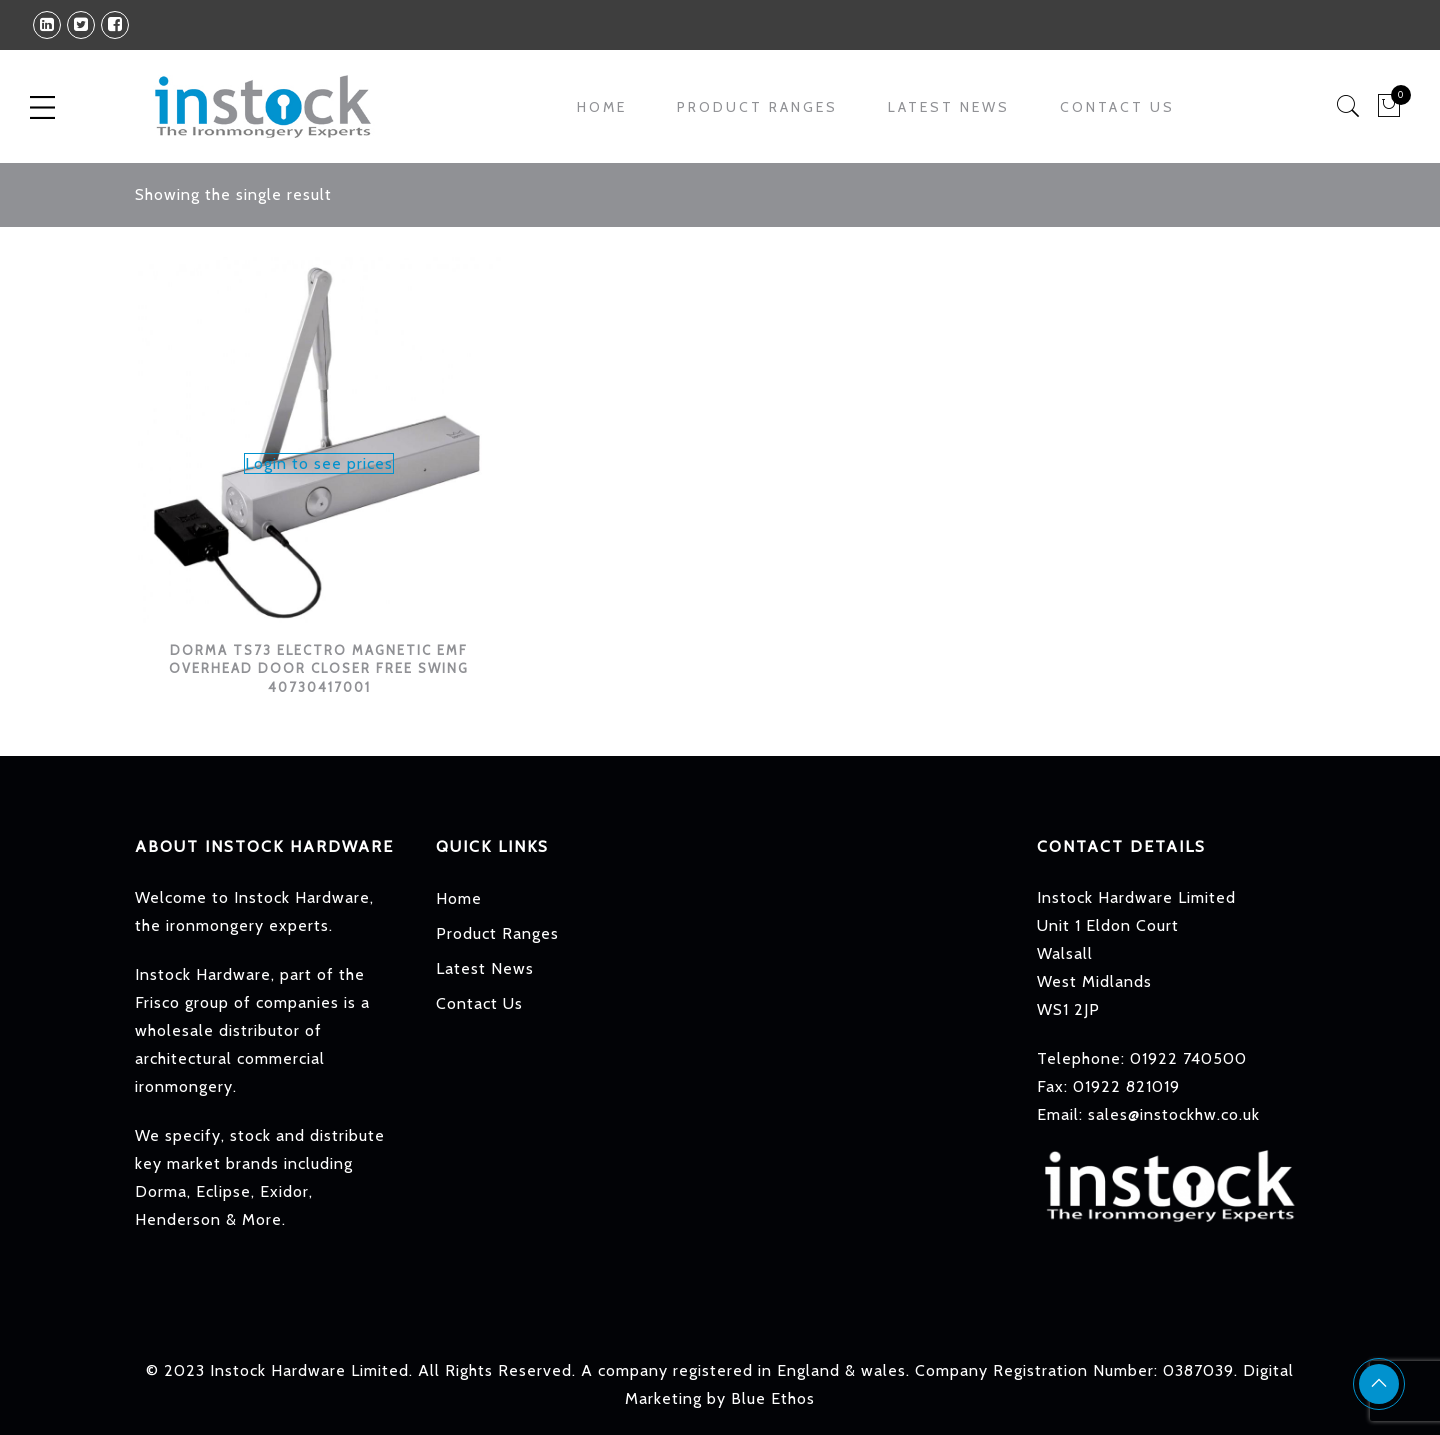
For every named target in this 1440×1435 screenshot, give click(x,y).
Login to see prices (319, 463)
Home (602, 107)
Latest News (949, 107)
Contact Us (1117, 107)
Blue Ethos (773, 1398)
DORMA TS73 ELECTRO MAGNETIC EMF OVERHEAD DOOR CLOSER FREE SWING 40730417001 (319, 668)
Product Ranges (757, 107)
